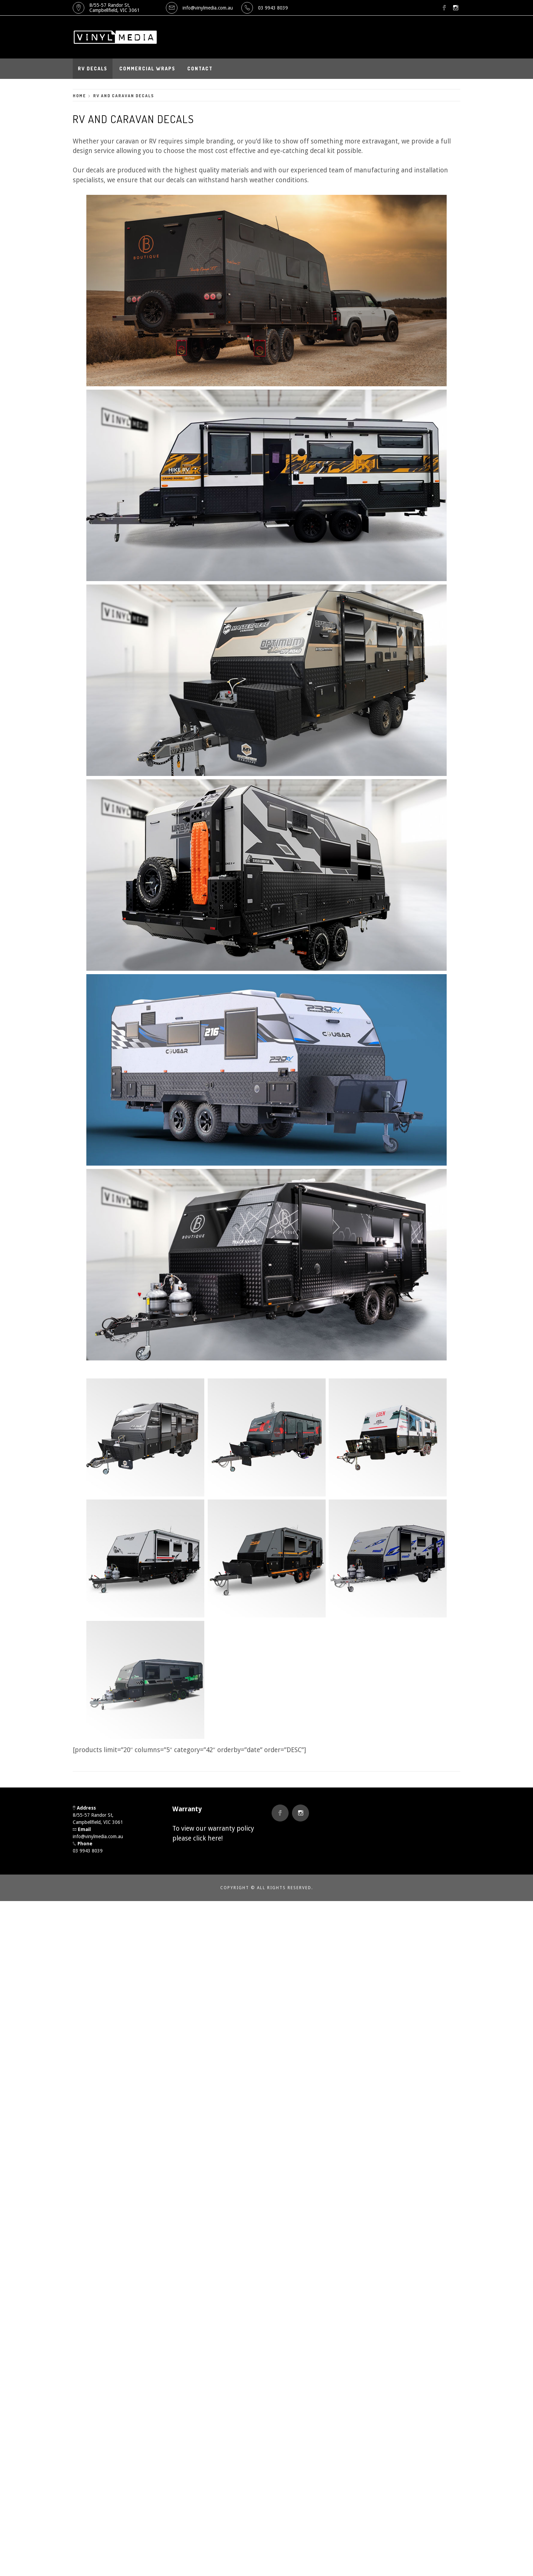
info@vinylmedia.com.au (208, 8)
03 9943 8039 (273, 8)
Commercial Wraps (147, 68)
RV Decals (92, 68)
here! (215, 1838)
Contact (200, 68)
